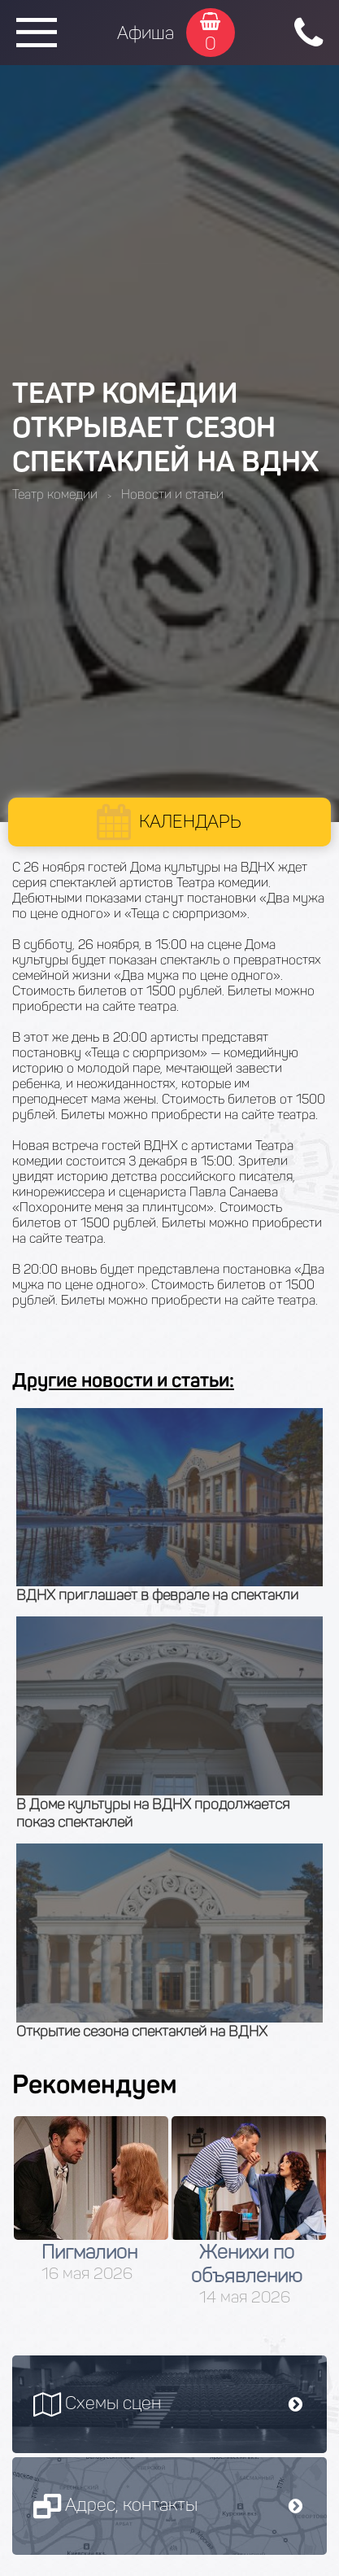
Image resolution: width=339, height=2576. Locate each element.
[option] (91, 2199)
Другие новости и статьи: (123, 1380)
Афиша (145, 33)
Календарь (190, 822)
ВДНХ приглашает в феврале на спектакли (157, 1595)
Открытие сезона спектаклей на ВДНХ (141, 2031)
